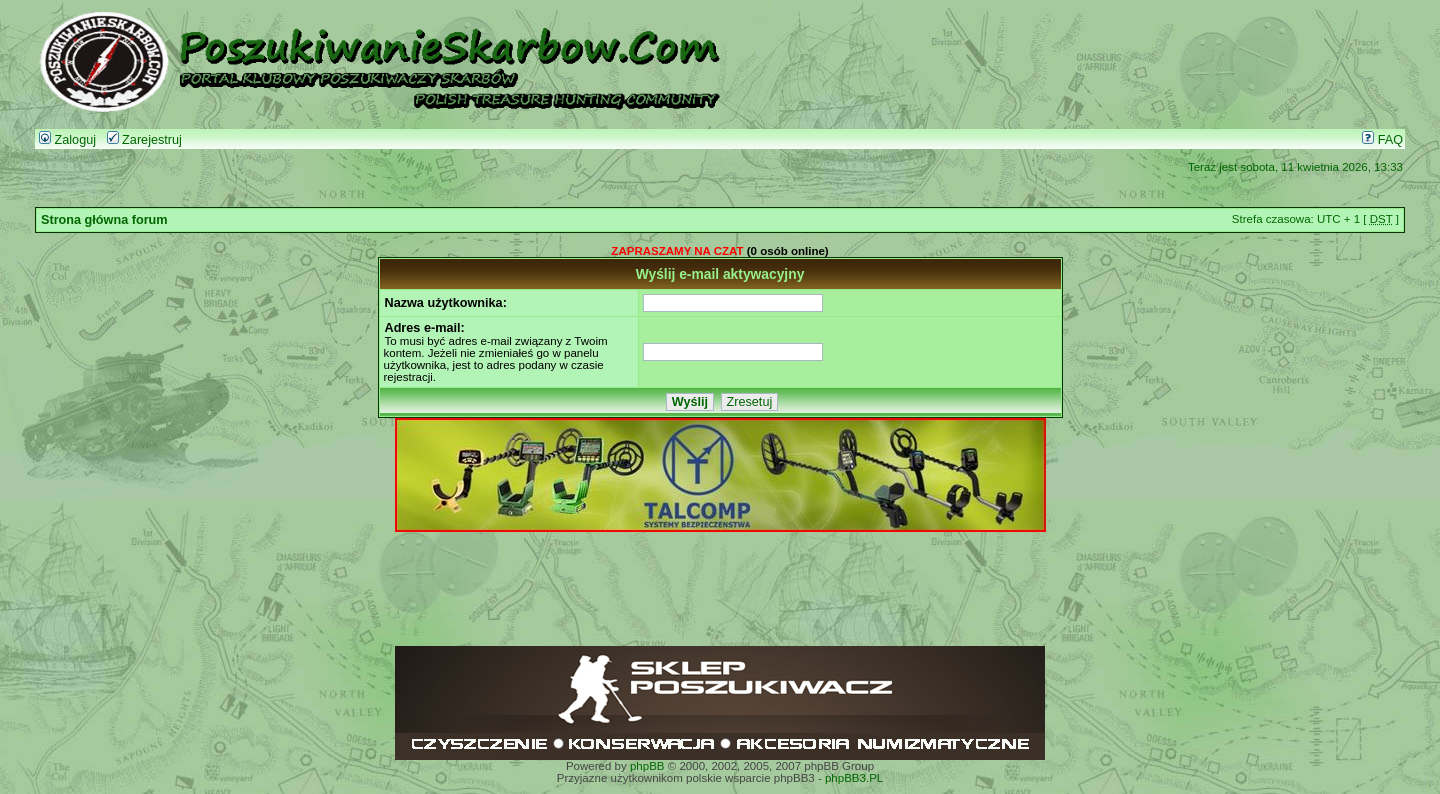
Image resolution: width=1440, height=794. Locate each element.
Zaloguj (67, 140)
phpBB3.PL (854, 778)
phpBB (647, 766)
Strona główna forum (104, 220)
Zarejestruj (144, 140)
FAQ (1382, 140)
